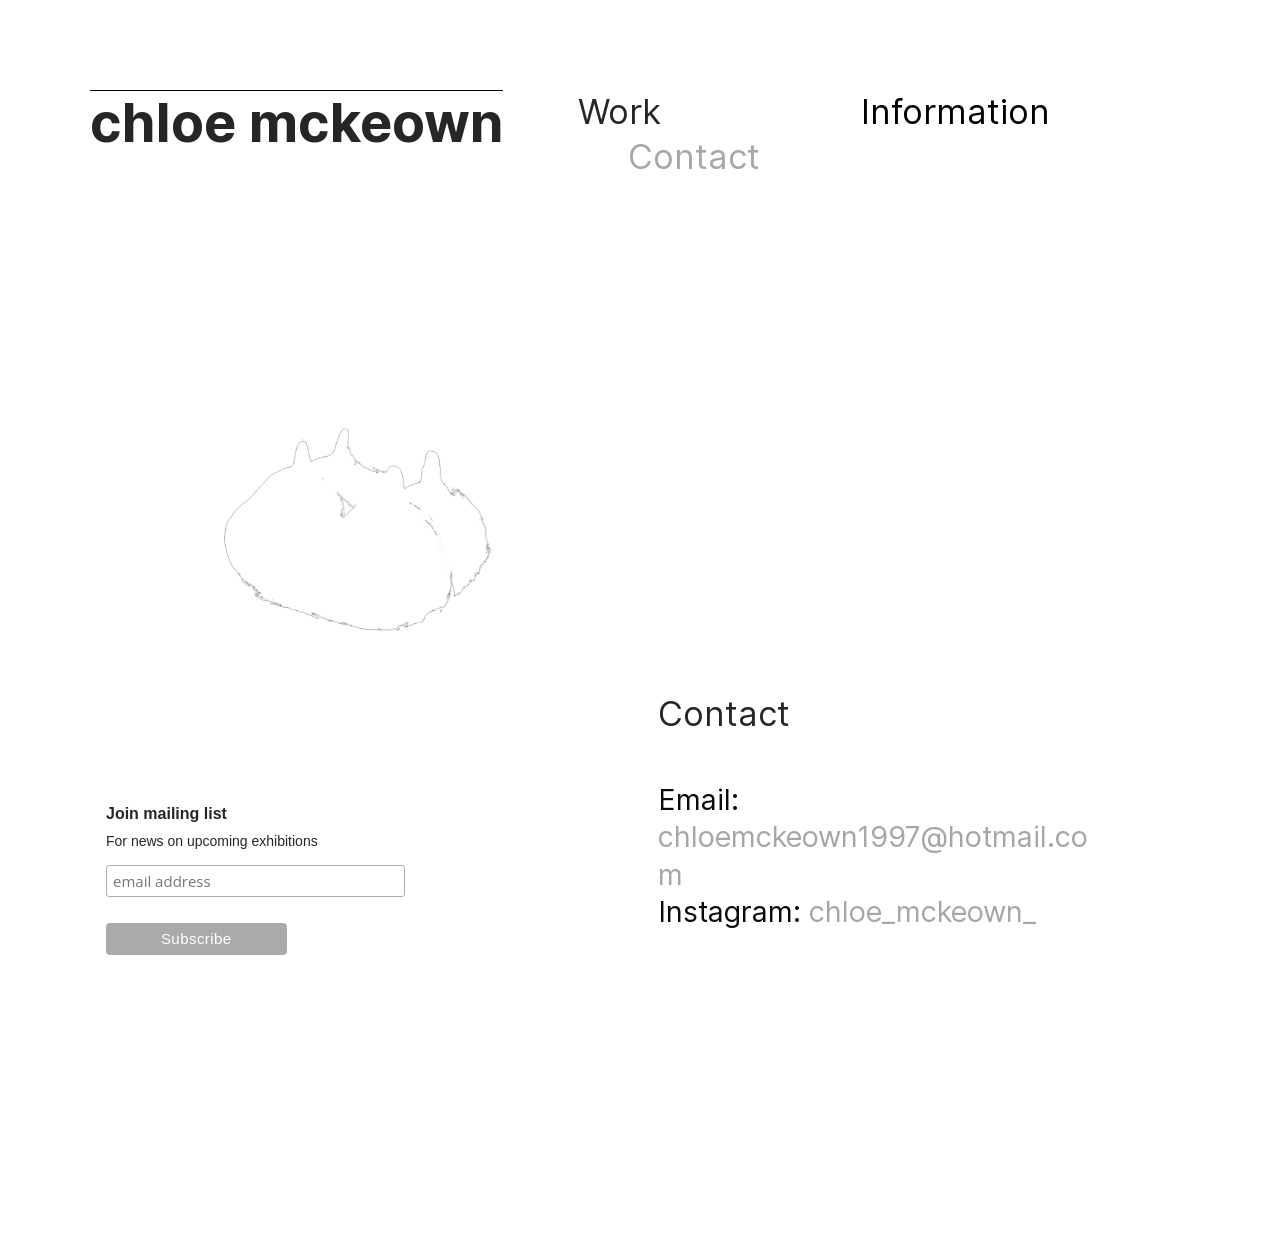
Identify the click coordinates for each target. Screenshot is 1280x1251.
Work (624, 111)
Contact (704, 156)
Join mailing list (166, 813)
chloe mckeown (296, 122)
